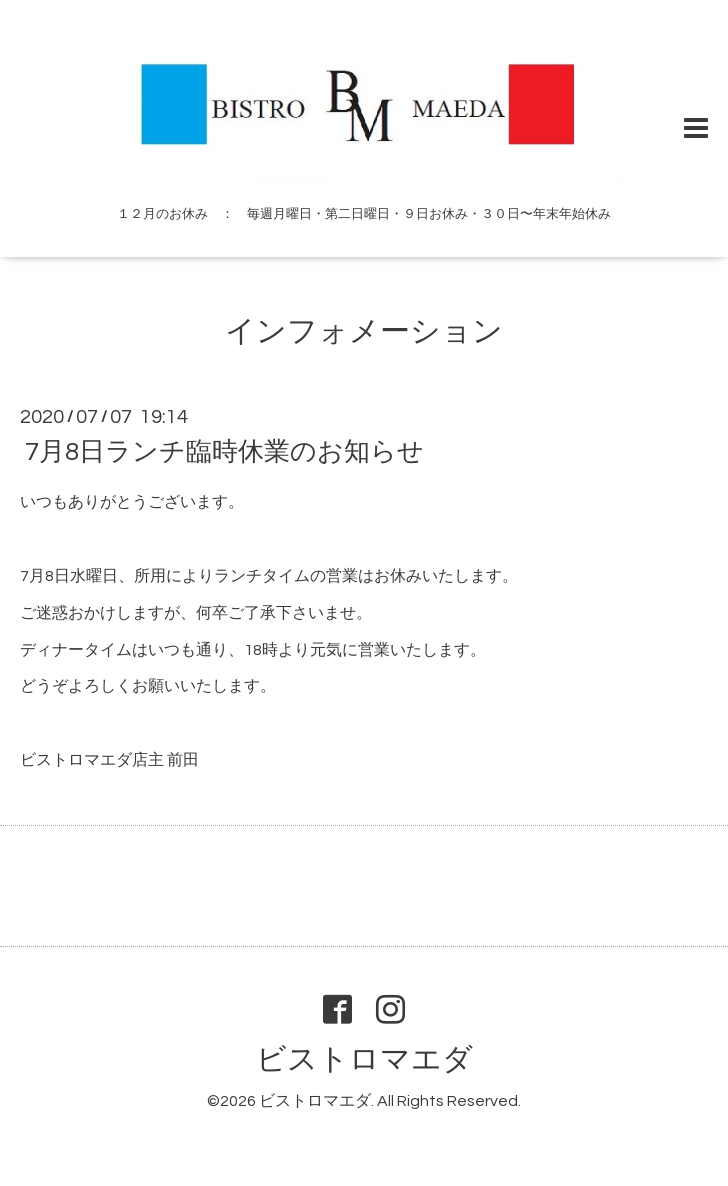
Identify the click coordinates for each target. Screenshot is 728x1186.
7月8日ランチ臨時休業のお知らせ (224, 452)
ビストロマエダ (364, 1059)
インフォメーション (364, 331)
